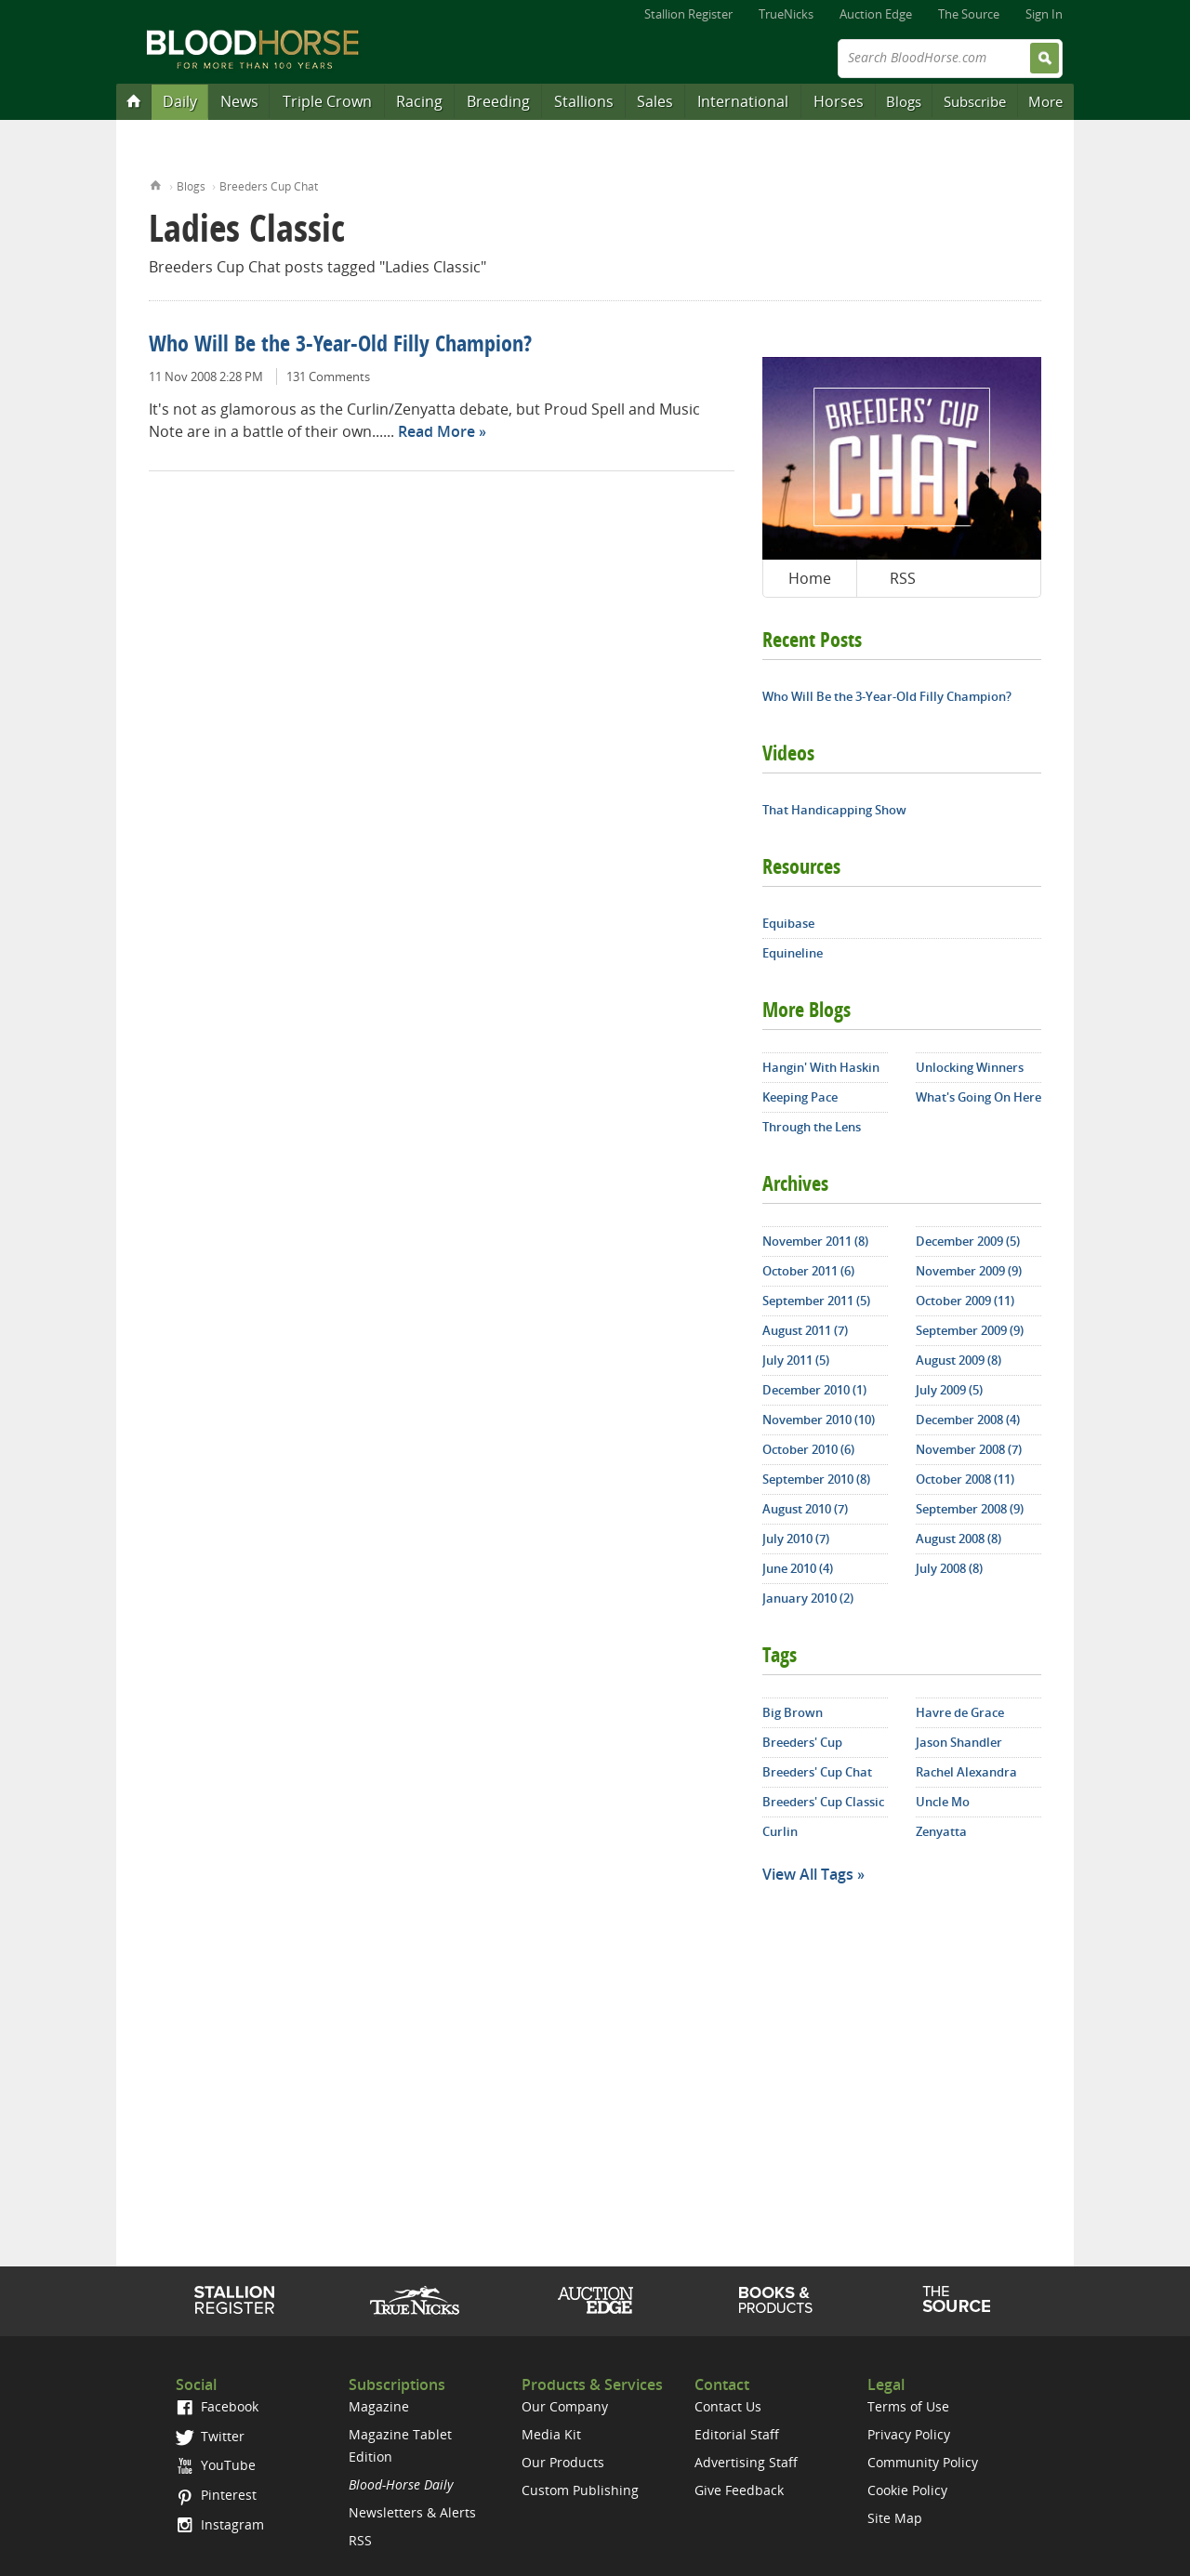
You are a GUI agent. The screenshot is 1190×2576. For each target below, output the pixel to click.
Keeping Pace (800, 1097)
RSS (903, 578)
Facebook (217, 2406)
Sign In (1044, 14)
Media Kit (551, 2434)
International (742, 101)
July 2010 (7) (795, 1538)
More (1045, 101)
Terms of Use (908, 2406)
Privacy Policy (908, 2434)
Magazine (379, 2406)
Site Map (894, 2518)
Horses (838, 101)
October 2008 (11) (965, 1479)
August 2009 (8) (958, 1360)
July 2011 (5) (795, 1360)
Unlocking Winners (970, 1067)
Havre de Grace (960, 1712)
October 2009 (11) (965, 1300)
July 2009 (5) (949, 1389)
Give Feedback (739, 2490)
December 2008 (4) (968, 1419)
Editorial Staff (736, 2434)
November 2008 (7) (969, 1449)
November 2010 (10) (818, 1419)
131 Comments (328, 376)
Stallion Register (688, 14)
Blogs (903, 101)
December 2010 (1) (814, 1389)
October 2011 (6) (808, 1270)
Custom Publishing (580, 2490)
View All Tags (807, 1874)
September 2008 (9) (970, 1508)
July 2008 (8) (949, 1568)
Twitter (210, 2436)
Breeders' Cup (802, 1742)
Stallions (584, 101)
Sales (655, 101)
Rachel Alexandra (966, 1772)
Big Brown (792, 1712)
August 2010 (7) (805, 1508)
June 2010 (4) (797, 1568)
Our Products (563, 2462)
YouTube (216, 2465)
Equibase (788, 923)
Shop (776, 2300)
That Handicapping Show (834, 809)
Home (156, 184)
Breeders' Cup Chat (817, 1772)
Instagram (220, 2524)
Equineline (792, 953)
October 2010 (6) (808, 1449)
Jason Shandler (959, 1742)
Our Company (565, 2406)
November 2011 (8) (815, 1241)
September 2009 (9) (970, 1330)
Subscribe (975, 101)
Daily (180, 101)
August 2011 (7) (805, 1330)
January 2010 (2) (807, 1598)
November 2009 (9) (969, 1270)
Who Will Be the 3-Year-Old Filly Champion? (340, 346)
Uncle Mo (943, 1801)
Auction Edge (876, 14)
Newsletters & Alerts (412, 2512)
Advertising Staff (746, 2462)
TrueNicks (786, 14)
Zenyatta (941, 1831)
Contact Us (727, 2406)
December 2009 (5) (968, 1241)
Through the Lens (811, 1126)
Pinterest (216, 2494)
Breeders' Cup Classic (823, 1801)
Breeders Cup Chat (268, 186)
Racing (419, 101)
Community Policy (922, 2462)
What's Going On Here (978, 1097)
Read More (436, 431)
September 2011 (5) (816, 1300)
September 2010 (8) (816, 1479)
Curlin (780, 1831)
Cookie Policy (907, 2490)
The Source (968, 14)
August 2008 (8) (958, 1538)
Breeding (498, 101)
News (239, 101)
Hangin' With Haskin (820, 1067)
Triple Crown (327, 101)
